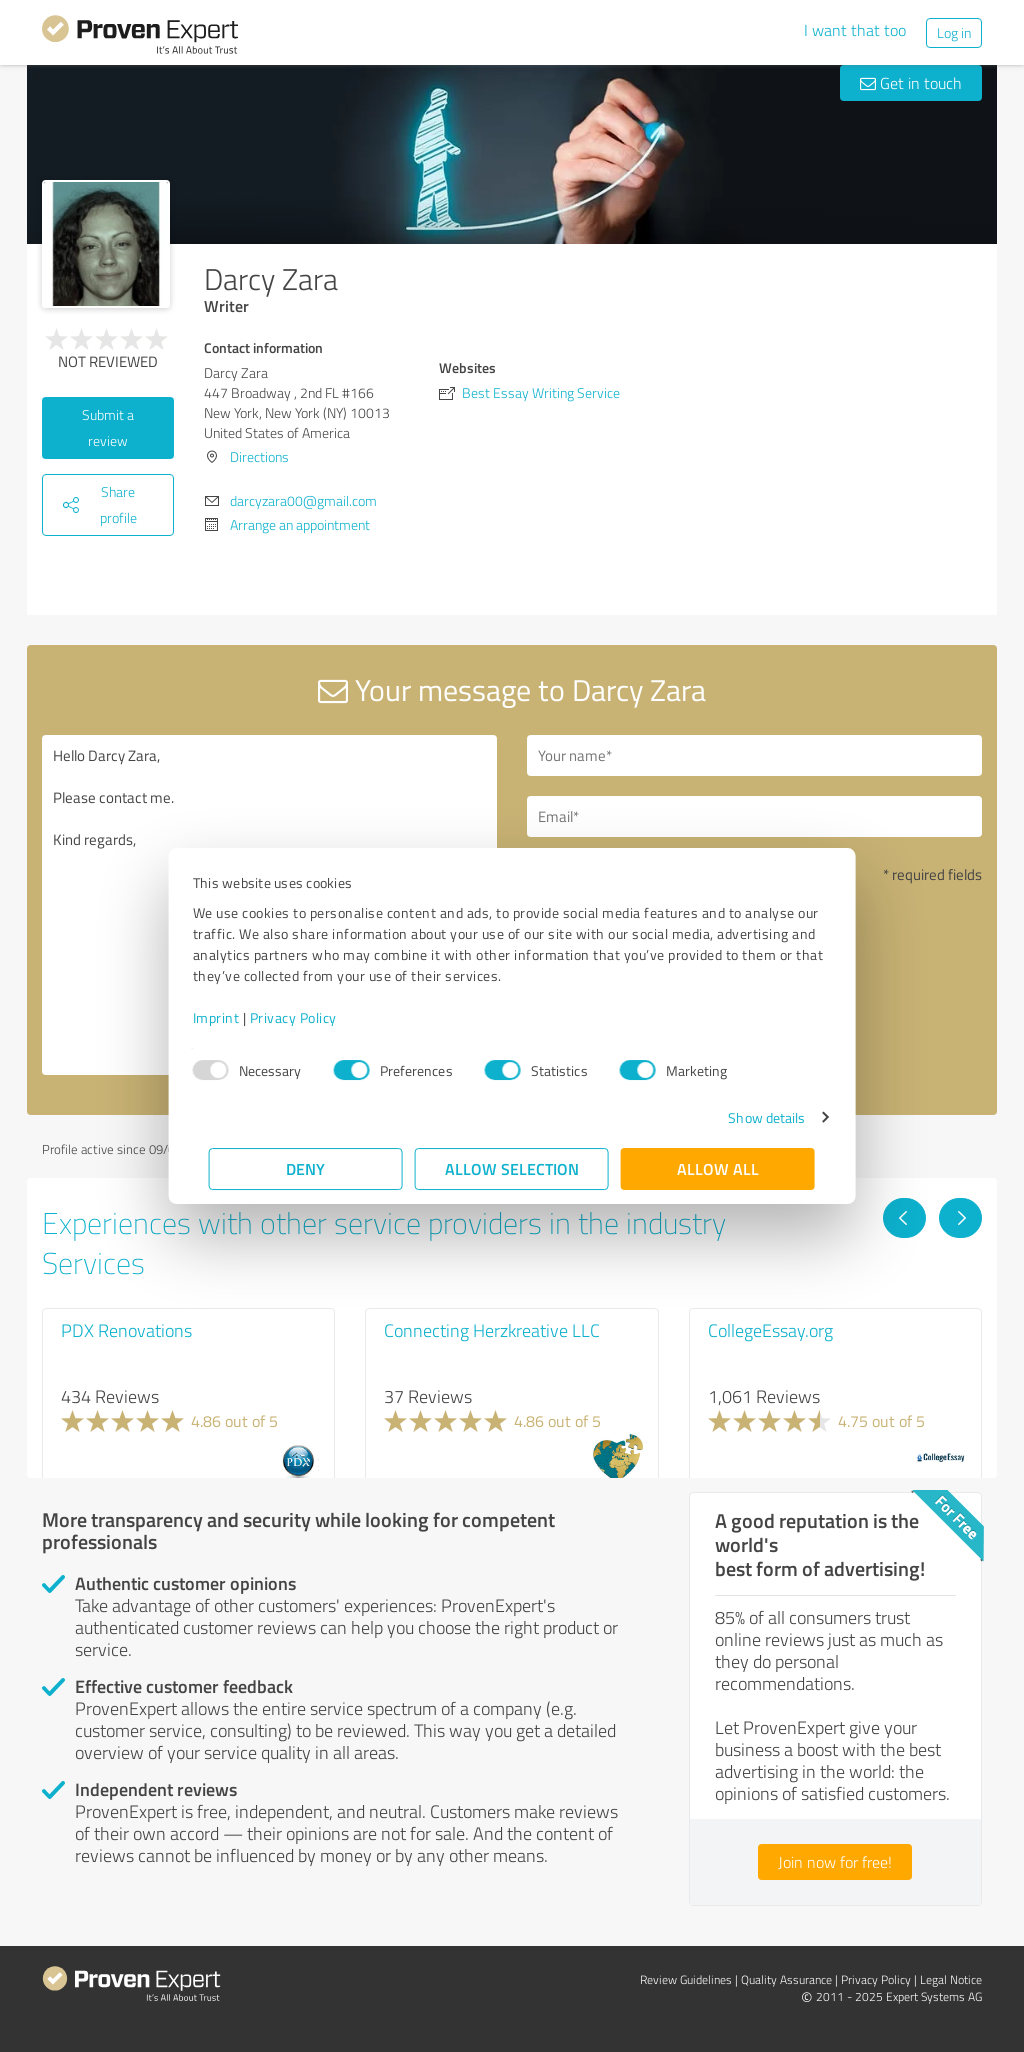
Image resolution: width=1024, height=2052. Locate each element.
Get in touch (911, 83)
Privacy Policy (309, 1017)
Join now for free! (835, 1862)
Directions (259, 456)
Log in (954, 32)
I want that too (855, 30)
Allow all (718, 1168)
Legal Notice (951, 1979)
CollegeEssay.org (770, 1330)
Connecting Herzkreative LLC (492, 1330)
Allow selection (512, 1168)
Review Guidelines (686, 1979)
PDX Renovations (126, 1330)
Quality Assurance (786, 1979)
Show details (750, 1117)
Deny (306, 1168)
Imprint (232, 1017)
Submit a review (108, 427)
